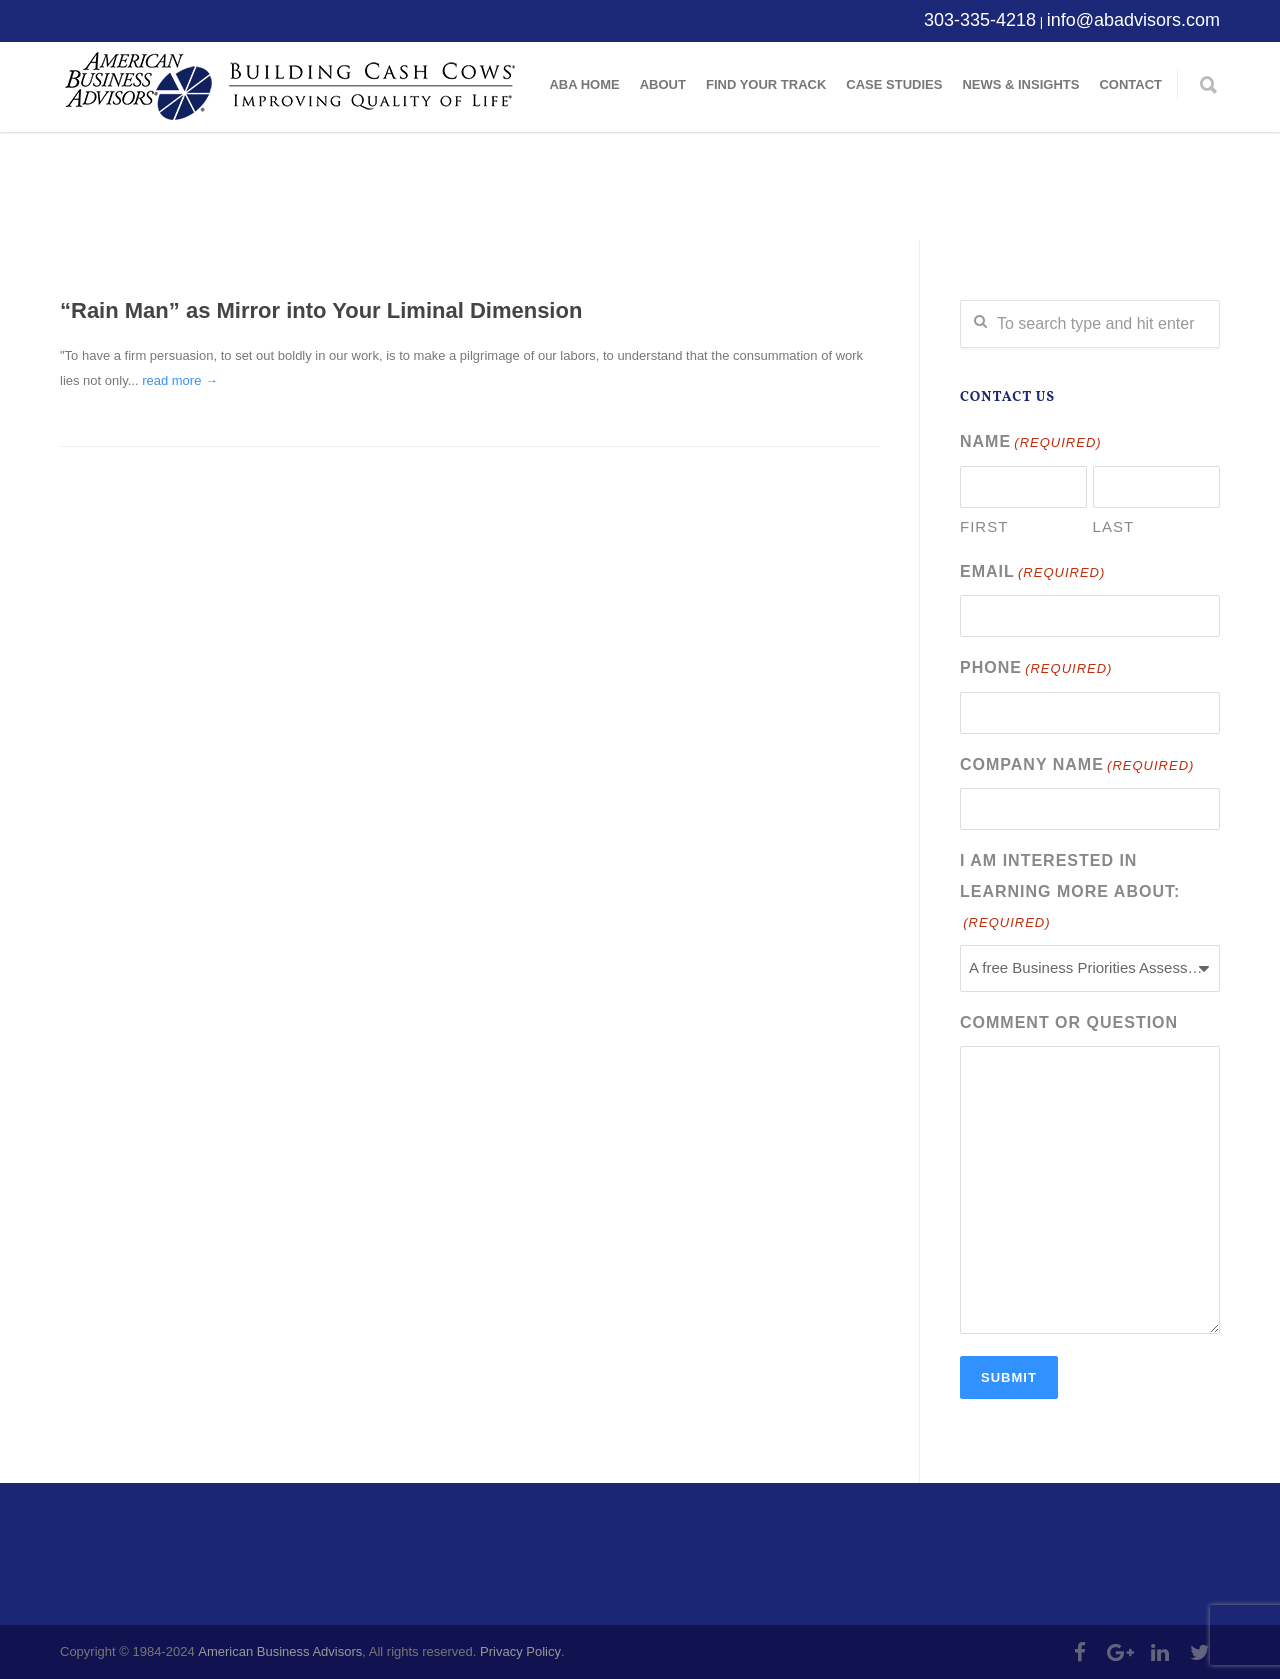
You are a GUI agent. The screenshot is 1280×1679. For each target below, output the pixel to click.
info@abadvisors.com (1133, 20)
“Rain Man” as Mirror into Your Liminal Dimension (321, 310)
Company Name (1077, 766)
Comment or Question (1069, 1022)
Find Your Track (766, 84)
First (984, 526)
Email (1032, 573)
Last (1114, 526)
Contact (1130, 84)
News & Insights (1020, 84)
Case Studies (894, 84)
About (663, 84)
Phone (1036, 669)
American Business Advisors (280, 1651)
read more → (180, 380)
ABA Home (584, 84)
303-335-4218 (980, 20)
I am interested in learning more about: (1070, 894)
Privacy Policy (520, 1651)
